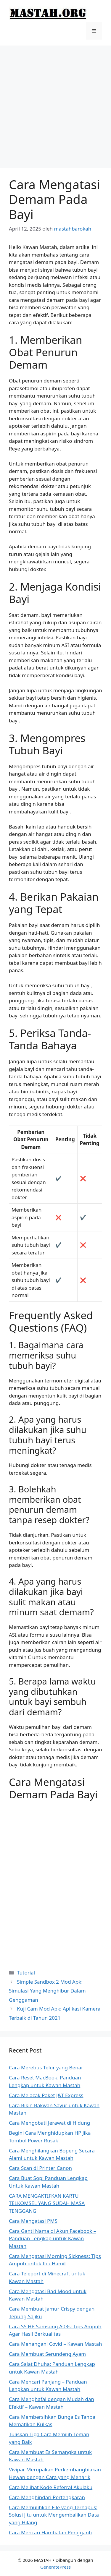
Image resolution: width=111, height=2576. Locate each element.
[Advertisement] (55, 103)
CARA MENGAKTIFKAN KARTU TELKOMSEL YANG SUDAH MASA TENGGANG (47, 2203)
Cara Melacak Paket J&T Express (46, 2095)
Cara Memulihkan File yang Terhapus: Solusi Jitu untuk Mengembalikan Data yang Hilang (54, 2515)
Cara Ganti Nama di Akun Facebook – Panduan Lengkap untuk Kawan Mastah (52, 2238)
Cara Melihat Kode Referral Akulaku (50, 2487)
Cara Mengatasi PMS (33, 2220)
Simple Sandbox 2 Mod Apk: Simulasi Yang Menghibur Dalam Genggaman (47, 1990)
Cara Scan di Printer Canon (40, 2168)
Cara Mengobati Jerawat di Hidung (49, 2122)
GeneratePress (55, 2567)
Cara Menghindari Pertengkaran (47, 2497)
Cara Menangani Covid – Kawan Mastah (55, 2343)
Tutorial (26, 1972)
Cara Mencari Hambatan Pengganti (50, 2532)
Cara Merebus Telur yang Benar (46, 2067)
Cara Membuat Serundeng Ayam (47, 2353)
